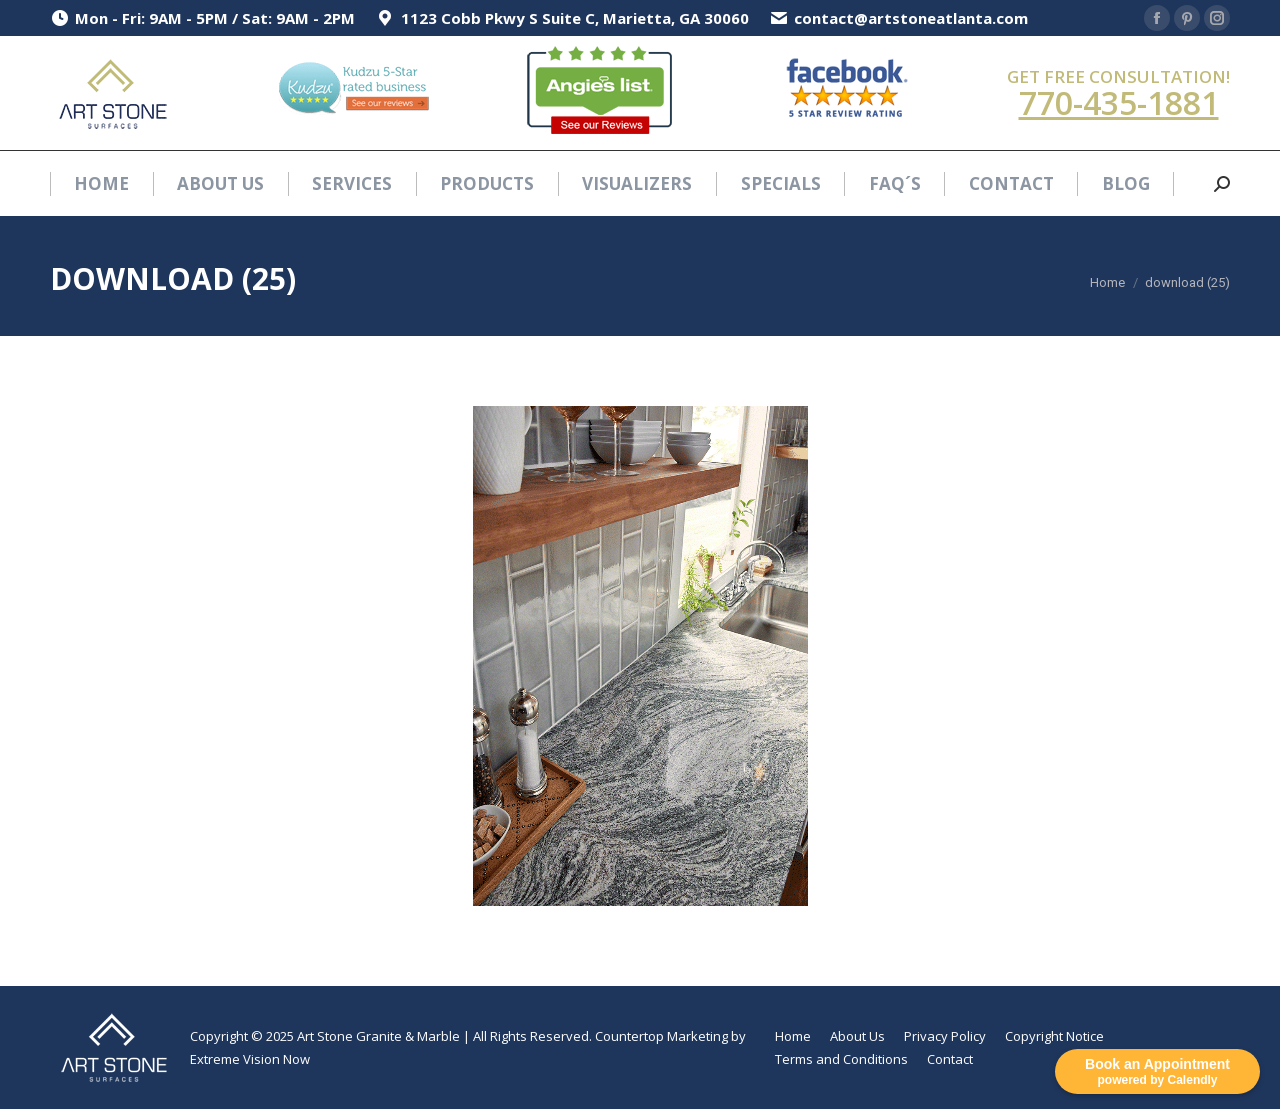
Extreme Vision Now (250, 1059)
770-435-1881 (1119, 102)
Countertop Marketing (661, 1036)
